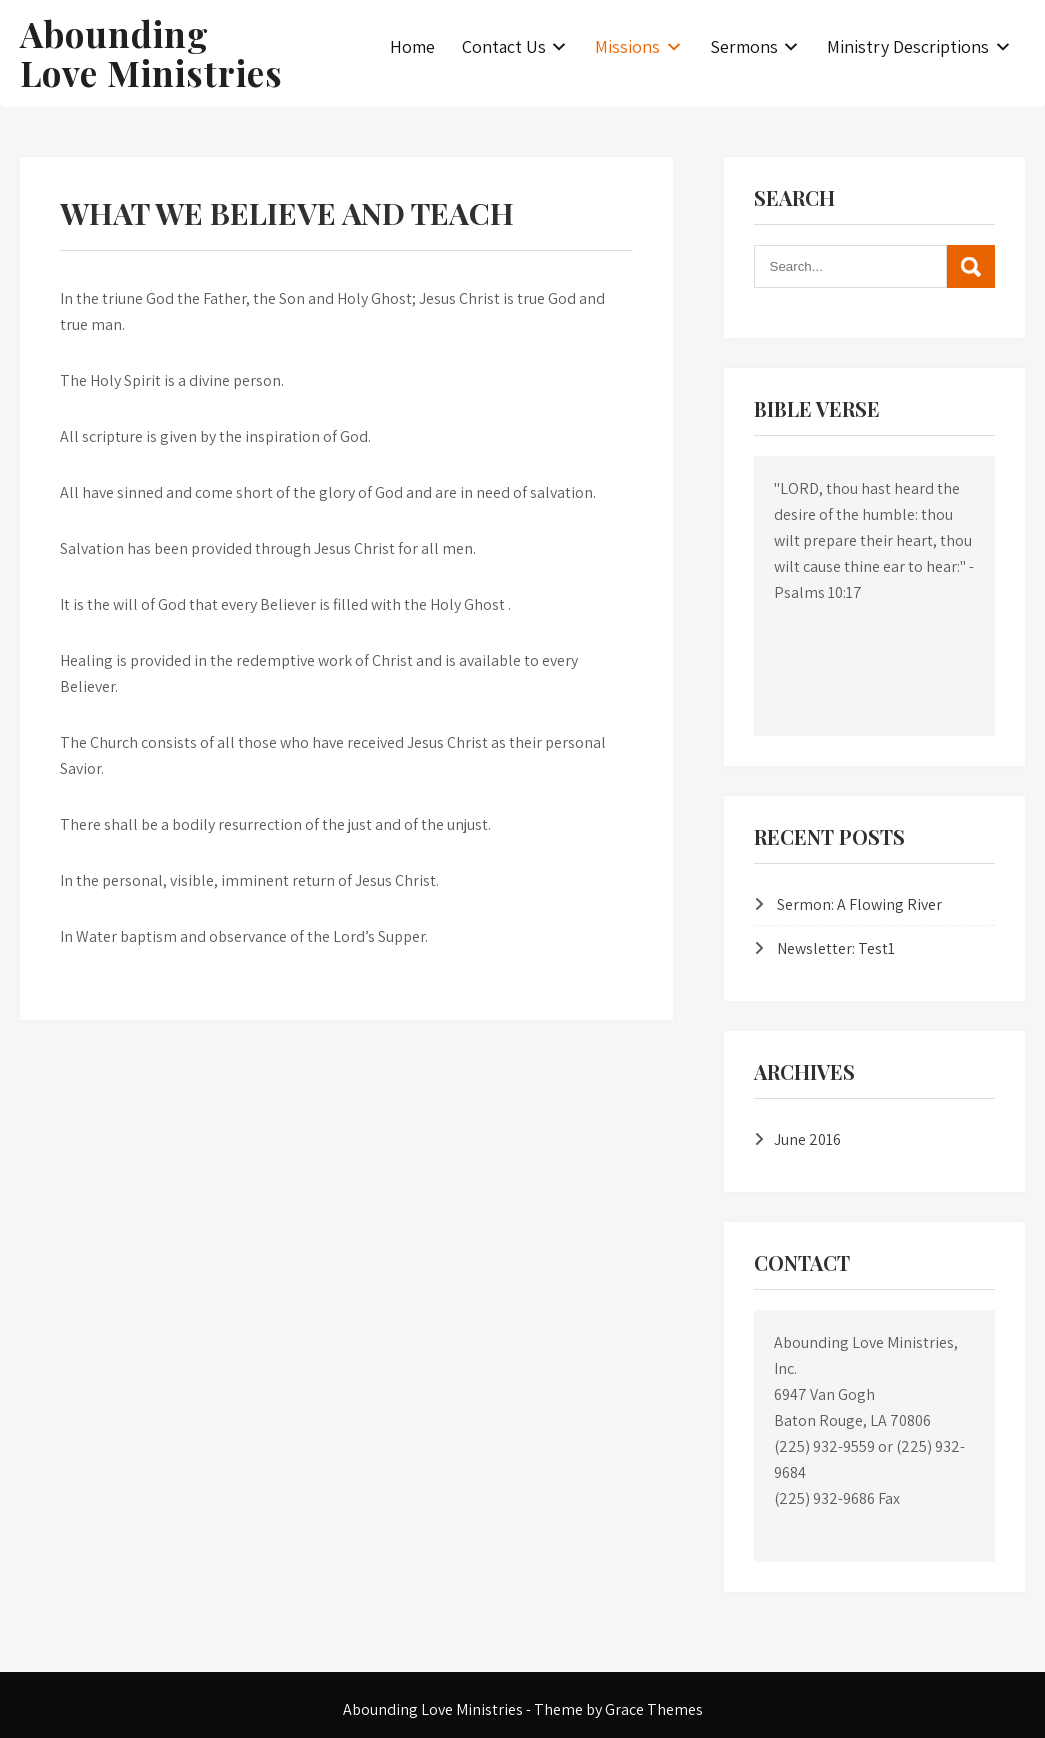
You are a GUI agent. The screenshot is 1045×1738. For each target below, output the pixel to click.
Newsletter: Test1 (836, 948)
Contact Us (504, 46)
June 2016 (807, 1139)
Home (412, 46)
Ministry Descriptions (908, 46)
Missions (627, 46)
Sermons (744, 46)
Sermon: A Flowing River (859, 904)
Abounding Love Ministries (151, 53)
